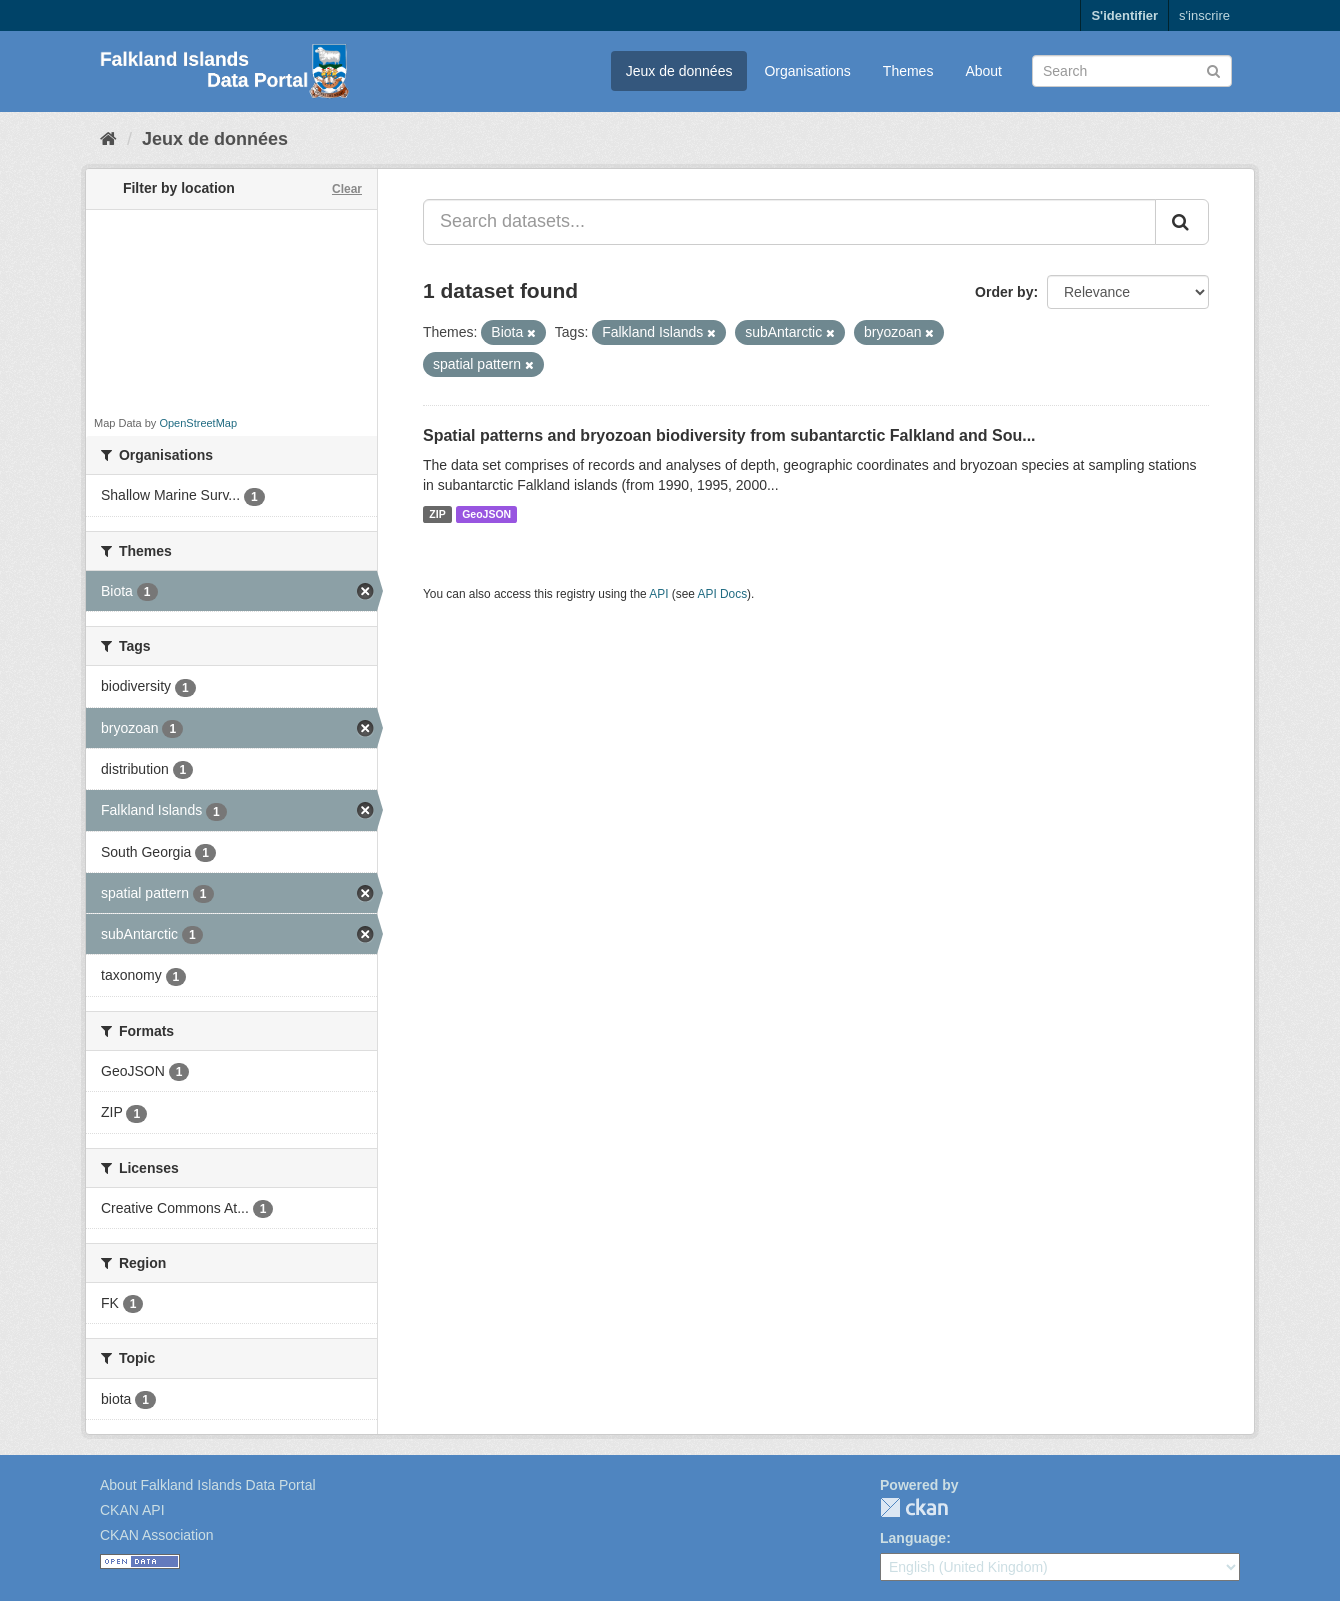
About (983, 71)
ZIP (437, 514)
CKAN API (132, 1510)
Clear (347, 189)
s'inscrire (1204, 15)
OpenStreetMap (198, 423)
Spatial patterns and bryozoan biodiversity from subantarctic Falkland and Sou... (729, 435)
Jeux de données (679, 71)
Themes (908, 71)
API (658, 594)
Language (913, 1538)
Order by (1004, 292)
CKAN (914, 1507)
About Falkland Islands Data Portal (208, 1485)
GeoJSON (486, 514)
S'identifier (1124, 15)
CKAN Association (157, 1535)
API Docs (723, 594)
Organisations (807, 71)
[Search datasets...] (789, 222)
